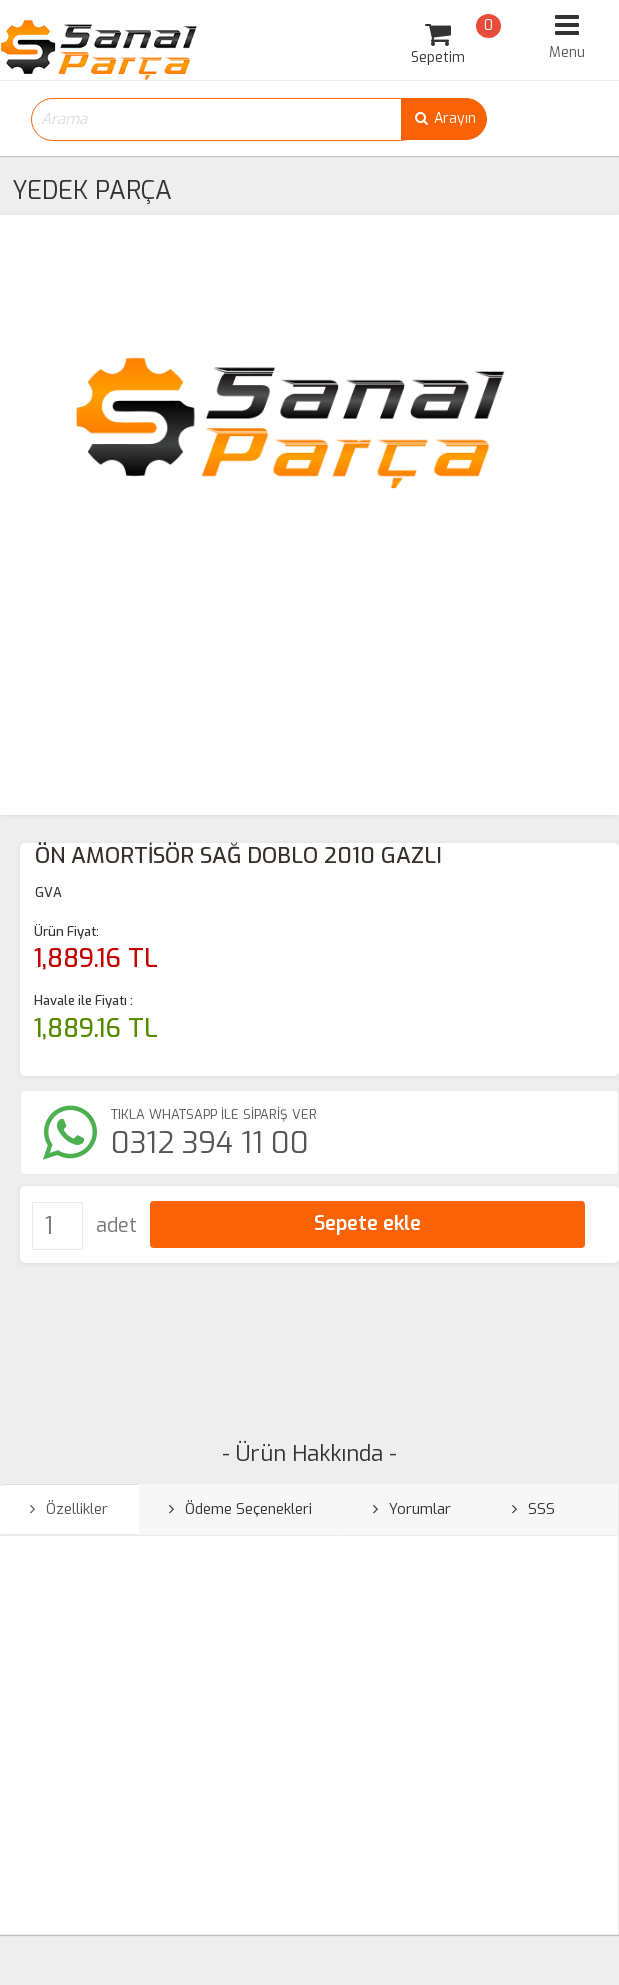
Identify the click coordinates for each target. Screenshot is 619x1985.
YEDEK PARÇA (92, 190)
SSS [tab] (533, 1509)
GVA (48, 892)
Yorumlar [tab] (412, 1509)
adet (116, 1225)
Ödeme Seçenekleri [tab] (240, 1509)
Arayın (444, 118)
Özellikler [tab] (69, 1509)
